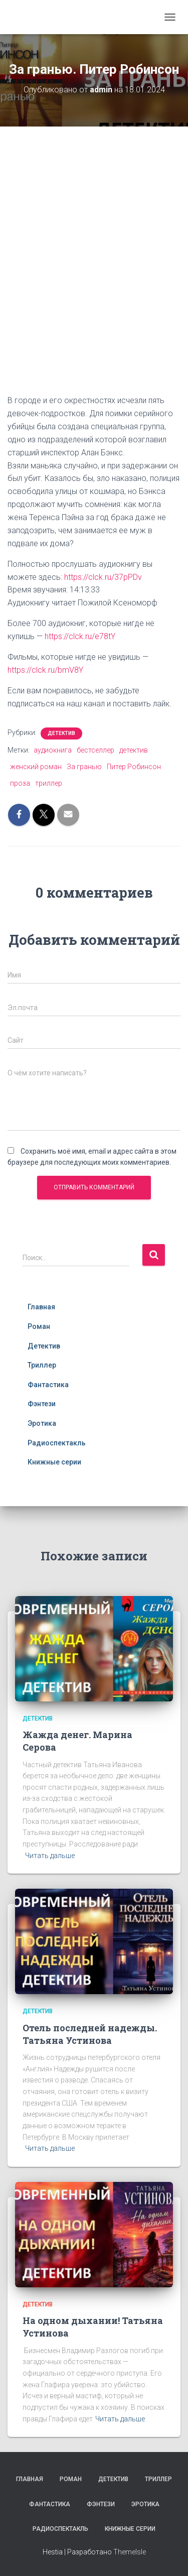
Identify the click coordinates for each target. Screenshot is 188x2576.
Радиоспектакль (57, 1443)
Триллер (42, 1365)
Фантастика (48, 1385)
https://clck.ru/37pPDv (103, 577)
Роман (39, 1326)
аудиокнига (53, 750)
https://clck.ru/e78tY (80, 636)
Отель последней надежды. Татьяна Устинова (90, 2034)
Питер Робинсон (134, 767)
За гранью (84, 767)
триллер (48, 783)
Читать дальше (50, 1856)
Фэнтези (42, 1404)
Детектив (61, 733)
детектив (133, 750)
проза (20, 783)
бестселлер (95, 750)
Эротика (42, 1423)
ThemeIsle (129, 2552)
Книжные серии (54, 1462)
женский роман (36, 767)
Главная (41, 1307)
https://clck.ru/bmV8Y (45, 670)
